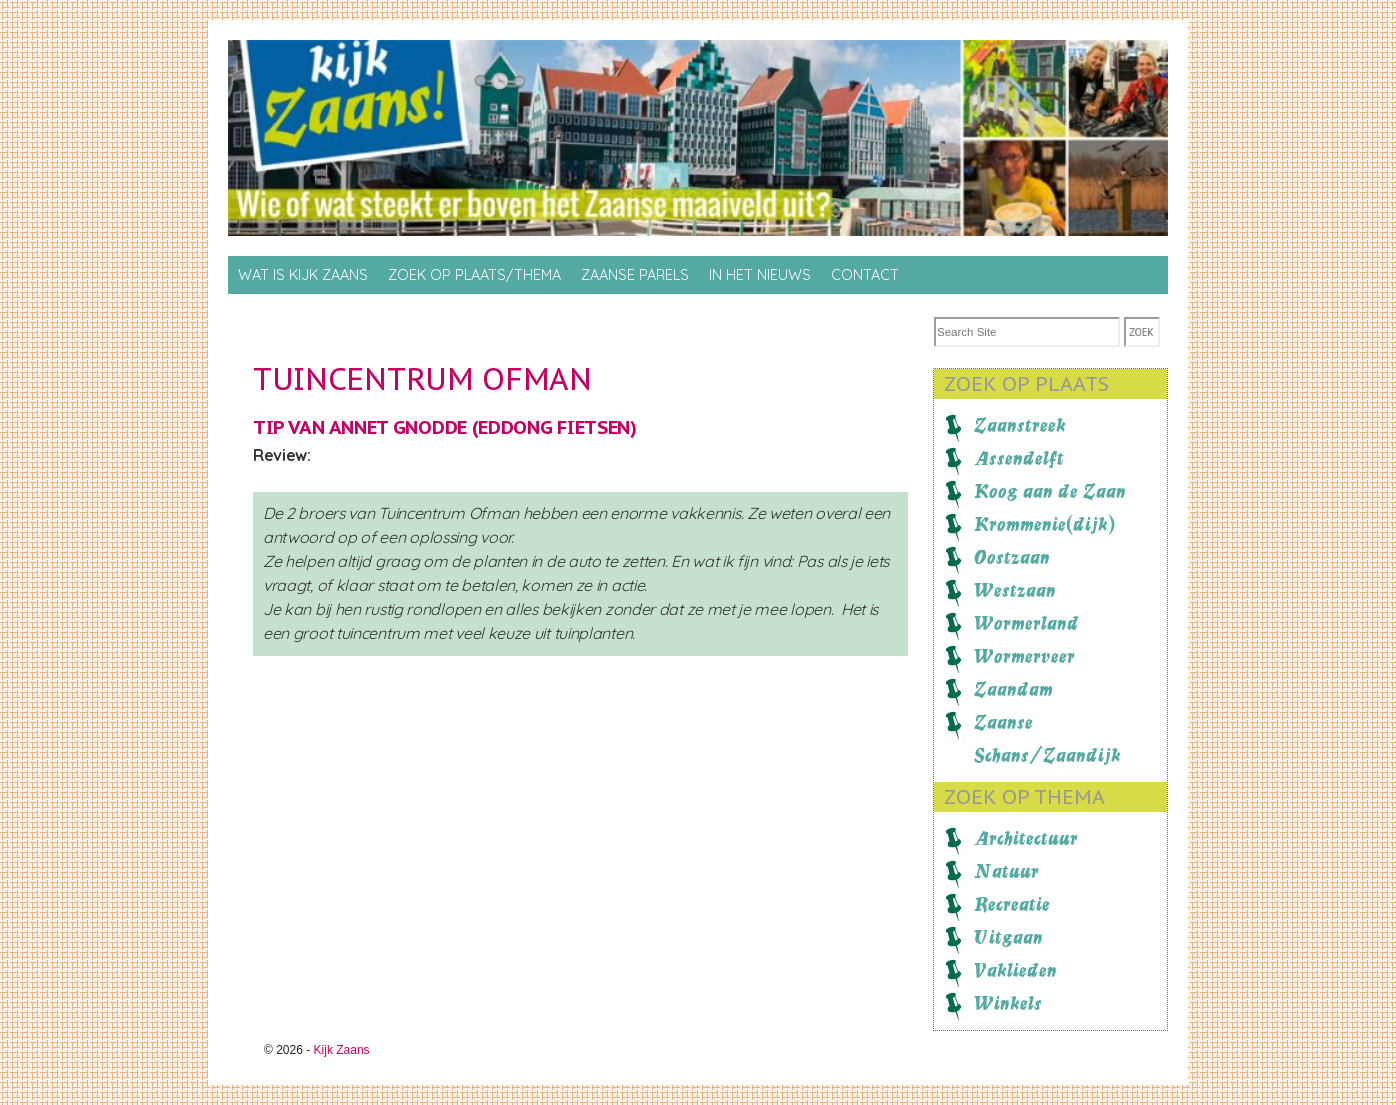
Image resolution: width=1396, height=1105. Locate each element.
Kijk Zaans (342, 1050)
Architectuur (1026, 838)
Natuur (1006, 871)
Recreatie (1012, 904)
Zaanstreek (1020, 425)
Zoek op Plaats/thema (474, 275)
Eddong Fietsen (554, 427)
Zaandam (1013, 689)
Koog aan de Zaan (1050, 491)
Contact (865, 275)
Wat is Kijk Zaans (303, 275)
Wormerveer (1024, 656)
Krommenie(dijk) (1044, 524)
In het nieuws (760, 275)
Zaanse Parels (635, 275)
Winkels (1008, 1003)
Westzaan (1015, 590)
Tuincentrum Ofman (422, 378)
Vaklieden (1015, 970)
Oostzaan (1012, 557)
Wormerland (1026, 623)
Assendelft (1019, 458)
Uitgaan (1008, 937)
